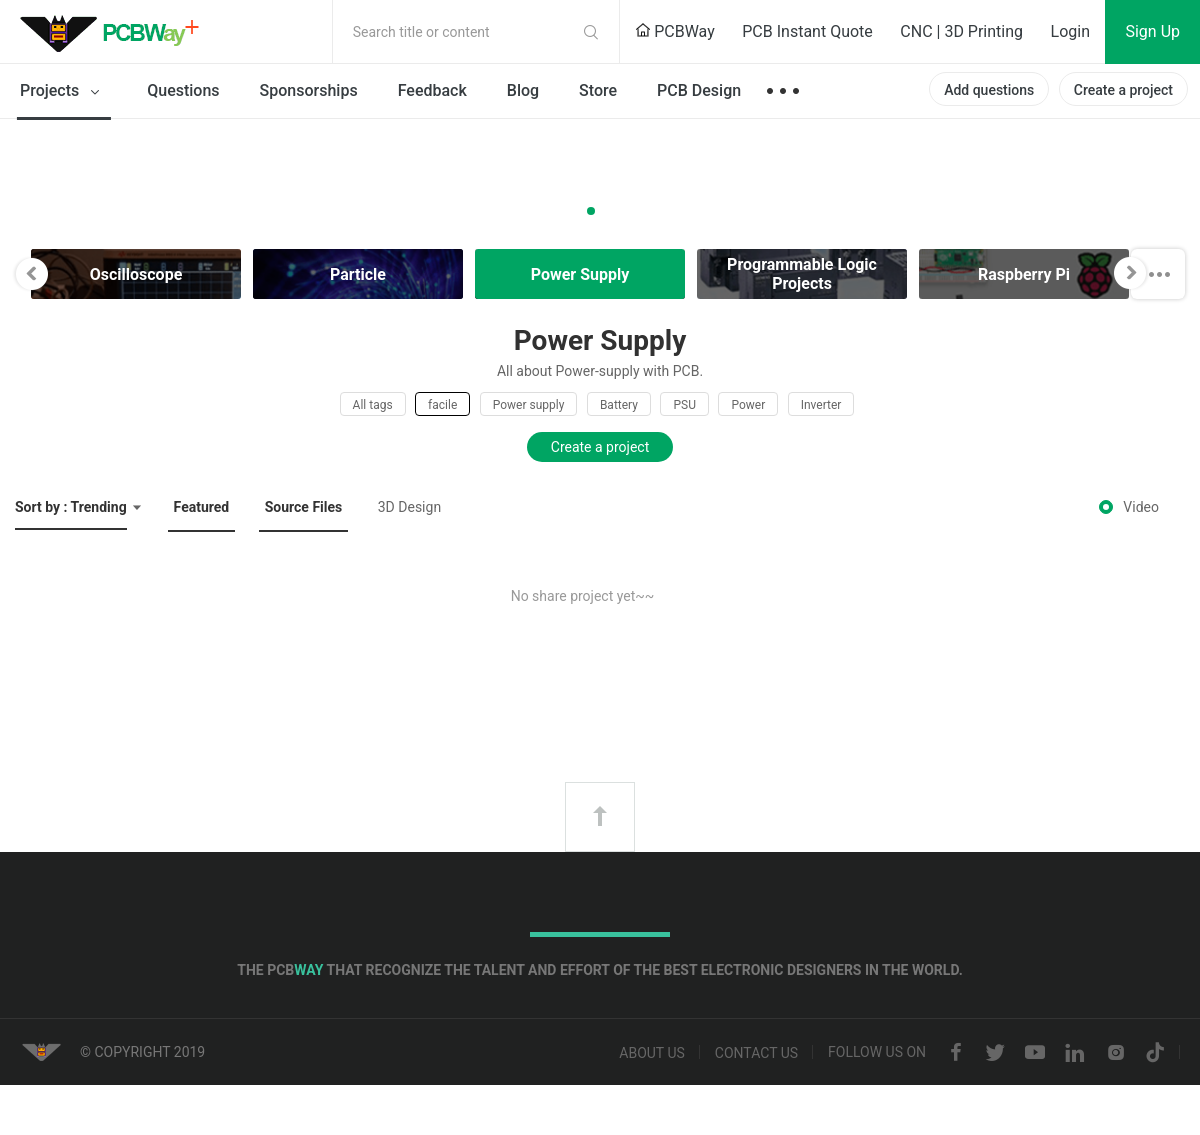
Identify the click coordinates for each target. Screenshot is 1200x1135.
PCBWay (675, 31)
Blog (523, 90)
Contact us (756, 1053)
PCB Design (699, 90)
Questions (183, 90)
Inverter (821, 405)
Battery (619, 405)
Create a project (1123, 90)
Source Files (304, 507)
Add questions (989, 90)
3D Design (409, 507)
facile (442, 405)
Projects (63, 92)
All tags (373, 405)
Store (598, 90)
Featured (202, 507)
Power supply (529, 405)
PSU (684, 405)
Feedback (432, 90)
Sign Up (1152, 31)
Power (748, 405)
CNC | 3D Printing (961, 31)
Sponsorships (309, 90)
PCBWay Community (115, 32)
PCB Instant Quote (807, 31)
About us (652, 1053)
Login (1070, 31)
